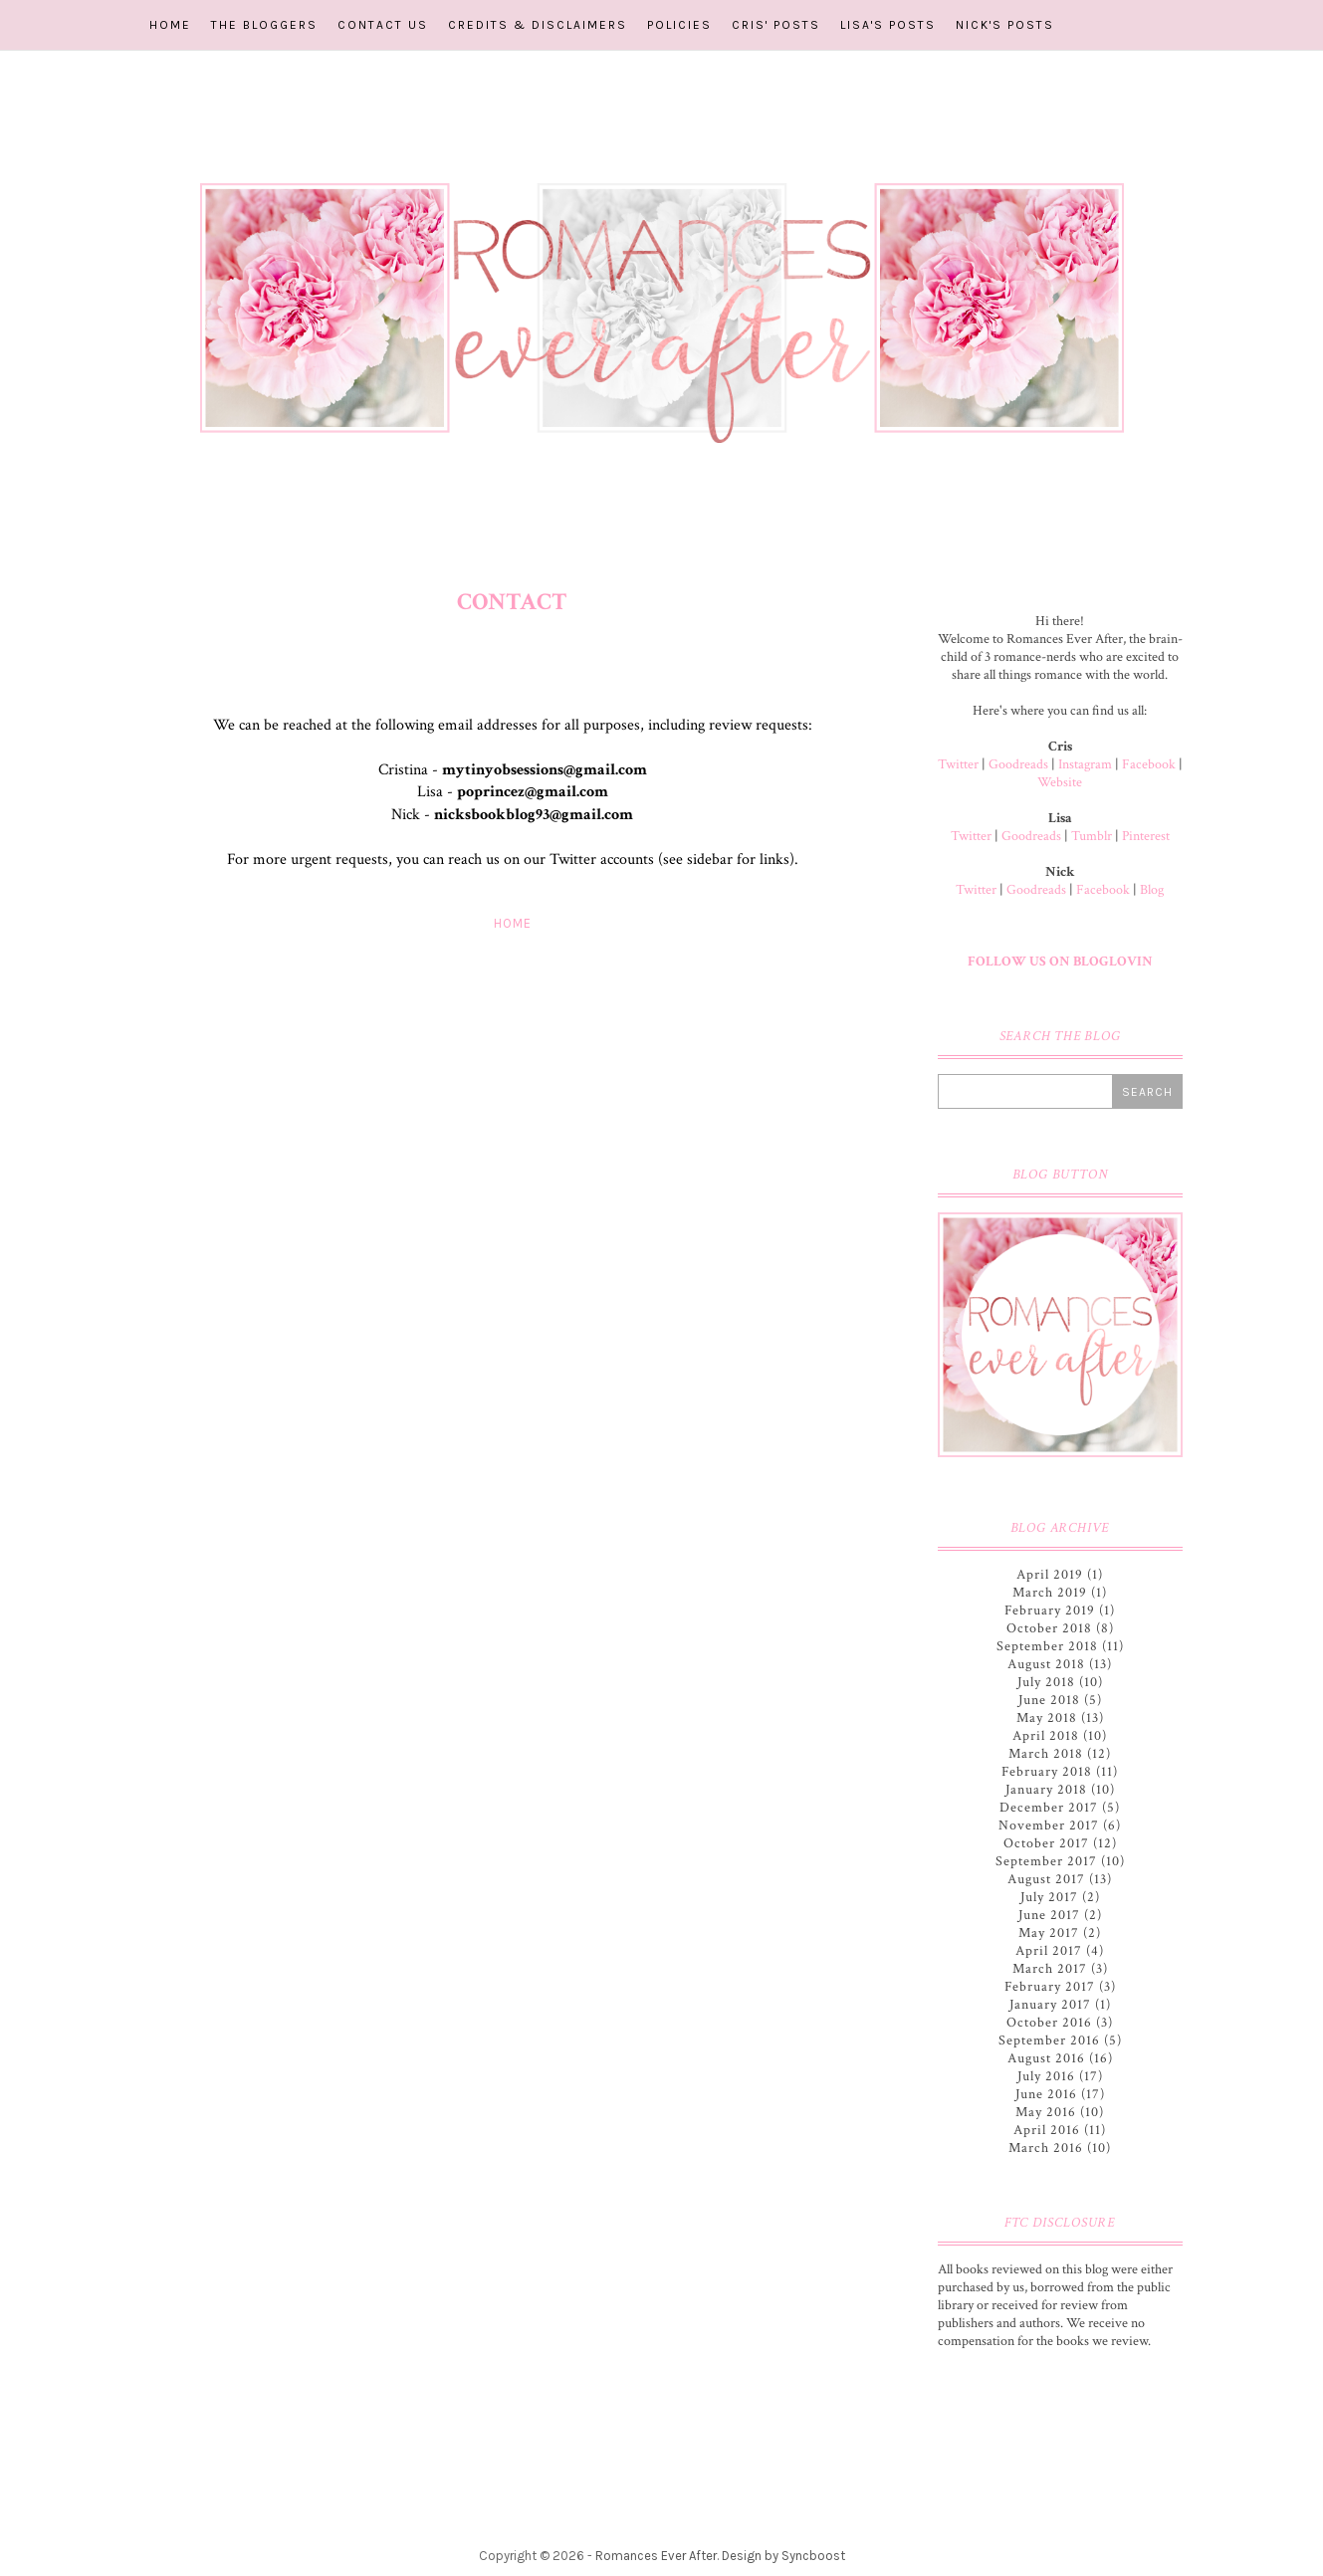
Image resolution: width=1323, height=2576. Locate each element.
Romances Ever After (656, 2555)
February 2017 (1049, 1987)
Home (170, 25)
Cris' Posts (776, 25)
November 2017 (1048, 1825)
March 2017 (1049, 1969)
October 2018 (1049, 1628)
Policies (679, 25)
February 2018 (1046, 1772)
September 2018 (1047, 1646)
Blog (1152, 890)
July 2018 (1046, 1682)
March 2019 (1049, 1593)
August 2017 (1046, 1879)
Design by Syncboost (783, 2555)
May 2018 (1046, 1718)
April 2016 (1046, 2130)
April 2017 (1048, 1951)
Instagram (1085, 764)
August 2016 (1046, 2058)
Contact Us (382, 25)
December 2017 (1048, 1808)
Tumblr (1091, 836)
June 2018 (1049, 1700)
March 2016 (1045, 2148)
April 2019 (1049, 1575)
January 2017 (1050, 2005)
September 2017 (1046, 1861)
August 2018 (1046, 1664)
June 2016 (1046, 2094)
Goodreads (1018, 764)
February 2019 (1049, 1610)
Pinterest (1146, 836)
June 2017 (1049, 1915)
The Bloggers (264, 25)
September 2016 (1049, 2040)
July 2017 (1049, 1897)
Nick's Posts (1005, 25)
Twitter (958, 764)
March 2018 (1045, 1754)
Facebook (1149, 764)
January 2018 (1046, 1790)
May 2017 (1048, 1933)
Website (1059, 782)
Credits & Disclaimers (537, 25)
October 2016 (1049, 2023)
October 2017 (1046, 1843)
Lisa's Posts (888, 25)
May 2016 (1045, 2112)
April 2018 (1045, 1736)
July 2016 (1046, 2076)
